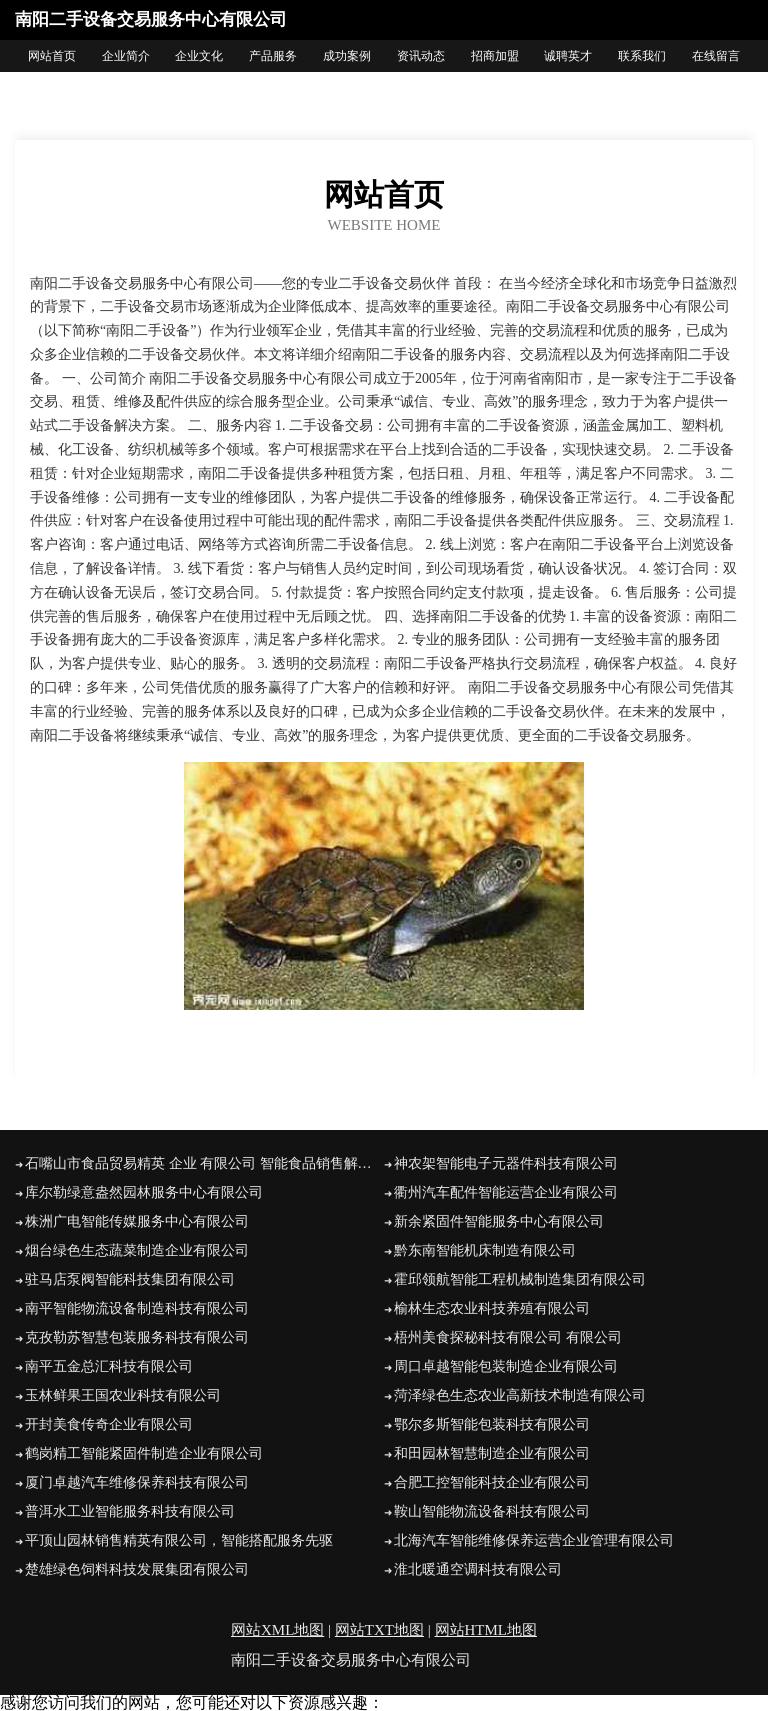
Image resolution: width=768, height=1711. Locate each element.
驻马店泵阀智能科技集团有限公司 (130, 1279)
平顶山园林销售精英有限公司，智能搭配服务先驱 (179, 1540)
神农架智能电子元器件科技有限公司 (506, 1163)
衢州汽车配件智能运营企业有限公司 (506, 1192)
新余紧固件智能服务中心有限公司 (499, 1221)
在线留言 (716, 56)
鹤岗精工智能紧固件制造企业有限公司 (144, 1453)
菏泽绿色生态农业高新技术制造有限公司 (520, 1395)
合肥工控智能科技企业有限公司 (492, 1482)
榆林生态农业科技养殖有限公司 (492, 1308)
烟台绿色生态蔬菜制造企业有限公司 (137, 1250)
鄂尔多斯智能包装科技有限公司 (492, 1424)
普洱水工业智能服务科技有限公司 (130, 1511)
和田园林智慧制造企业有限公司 (492, 1453)
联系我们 (642, 56)
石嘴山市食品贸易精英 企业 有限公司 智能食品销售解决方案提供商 (204, 1163)
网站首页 (52, 56)
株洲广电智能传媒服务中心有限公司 (137, 1221)
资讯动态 (421, 56)
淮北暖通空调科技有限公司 (478, 1569)
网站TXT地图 (379, 1630)
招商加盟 (495, 56)
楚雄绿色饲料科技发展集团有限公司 (137, 1569)
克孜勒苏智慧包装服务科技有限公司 (137, 1337)
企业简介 (126, 56)
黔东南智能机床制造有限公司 (485, 1250)
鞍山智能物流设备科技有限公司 (492, 1511)
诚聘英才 (568, 56)
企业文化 (199, 56)
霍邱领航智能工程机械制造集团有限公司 (520, 1279)
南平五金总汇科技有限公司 (109, 1366)
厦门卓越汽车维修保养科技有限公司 (137, 1482)
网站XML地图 (277, 1630)
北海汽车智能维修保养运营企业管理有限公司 (534, 1540)
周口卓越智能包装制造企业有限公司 (506, 1366)
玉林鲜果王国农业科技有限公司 (123, 1395)
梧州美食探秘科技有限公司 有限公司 (508, 1337)
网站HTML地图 (486, 1630)
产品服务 (273, 56)
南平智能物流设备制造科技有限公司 (137, 1308)
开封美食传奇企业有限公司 (109, 1424)
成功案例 (347, 56)
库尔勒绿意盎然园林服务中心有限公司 (144, 1192)
